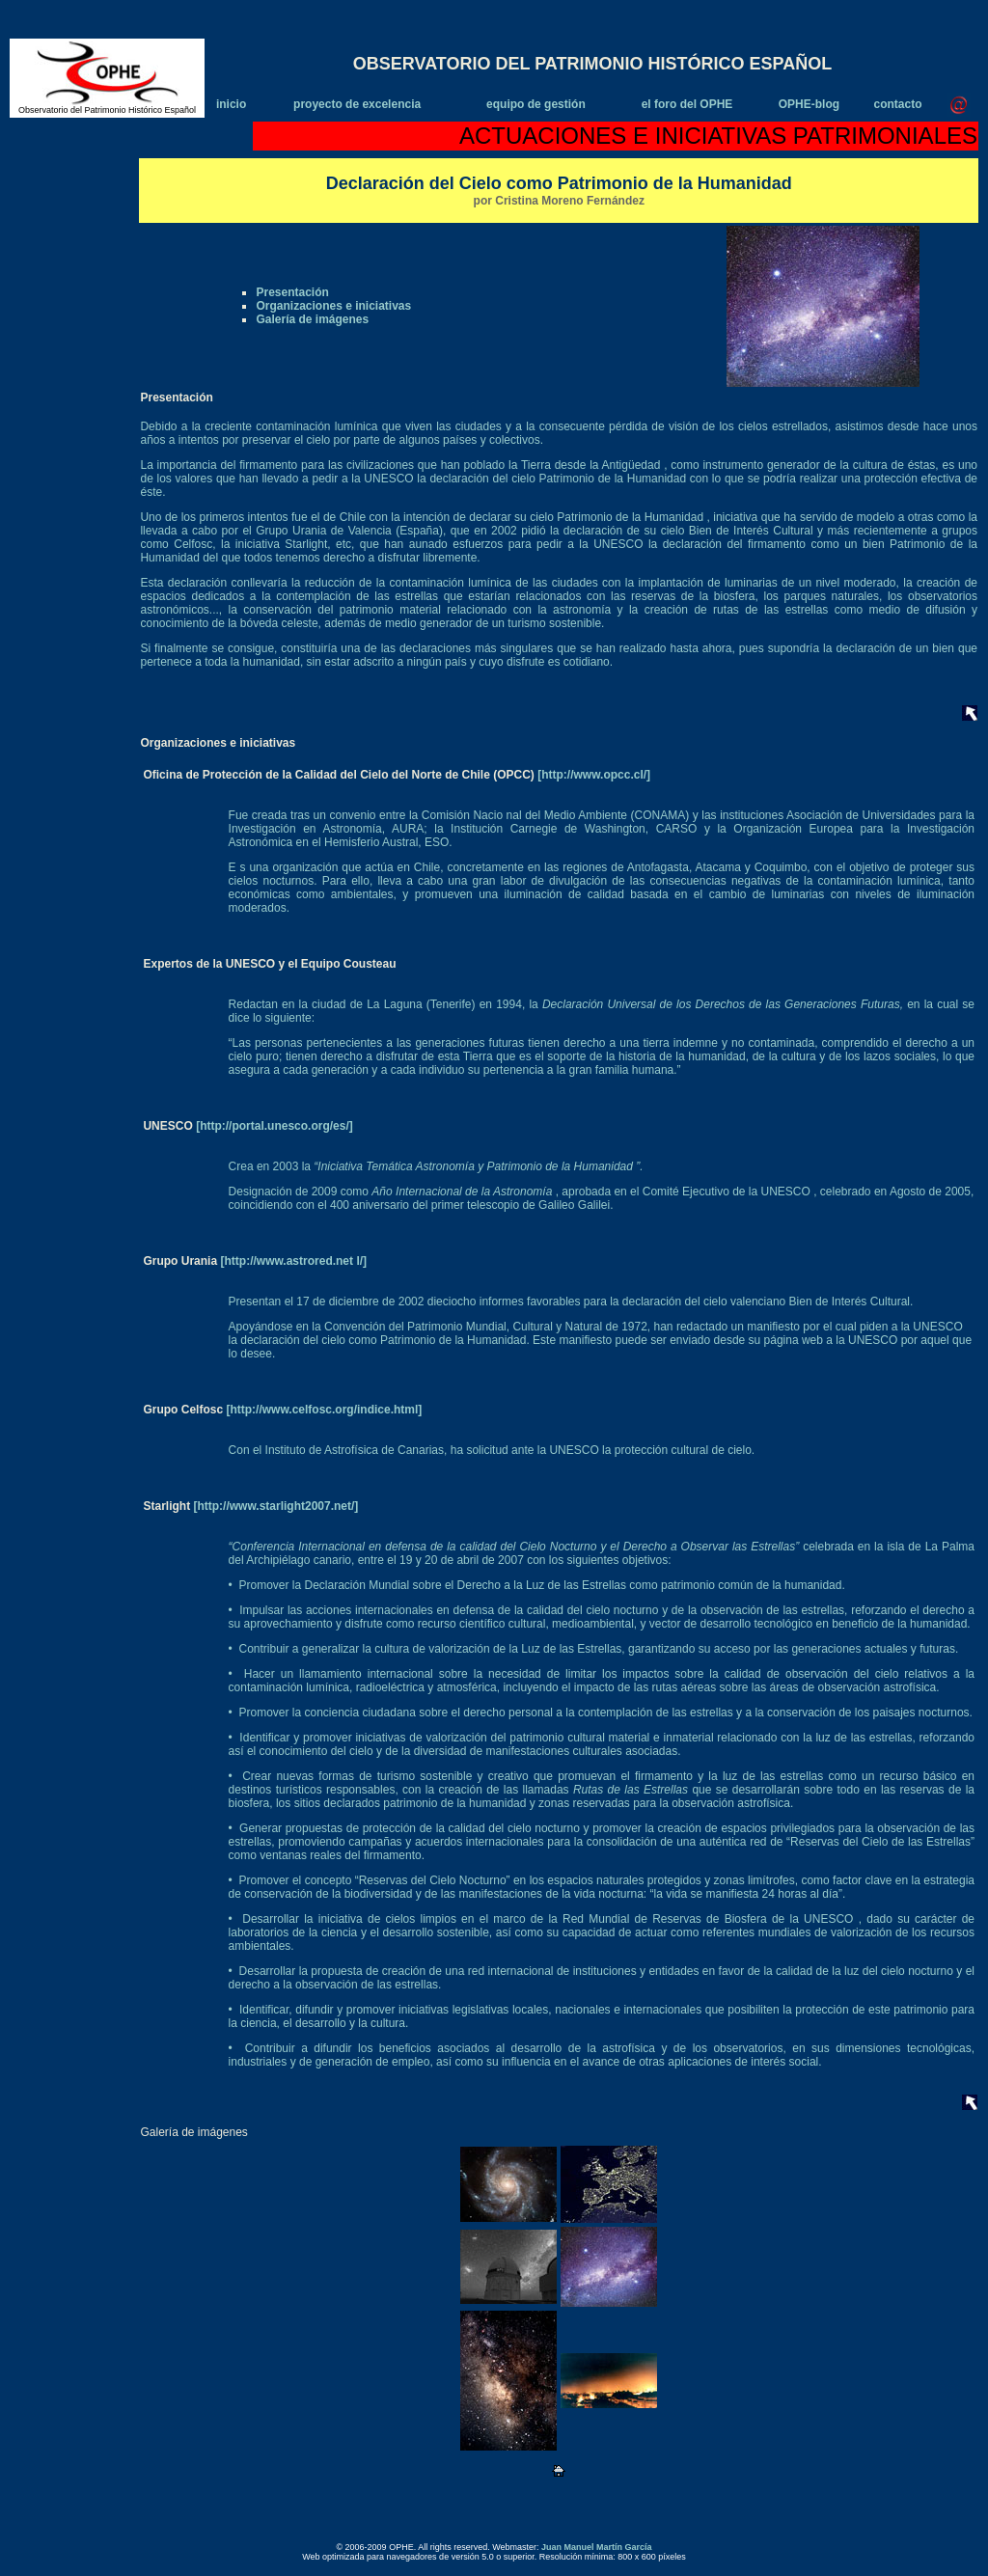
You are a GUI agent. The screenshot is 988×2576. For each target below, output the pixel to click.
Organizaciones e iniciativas (333, 306)
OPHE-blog (809, 104)
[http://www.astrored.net (288, 1261)
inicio (231, 104)
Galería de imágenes (312, 319)
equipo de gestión (536, 104)
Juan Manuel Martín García (596, 2547)
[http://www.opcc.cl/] (593, 774)
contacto (897, 104)
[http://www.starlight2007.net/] (274, 1506)
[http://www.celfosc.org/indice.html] (322, 1409)
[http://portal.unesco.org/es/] (273, 1126)
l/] (361, 1261)
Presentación (292, 292)
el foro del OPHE (687, 104)
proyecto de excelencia (357, 104)
